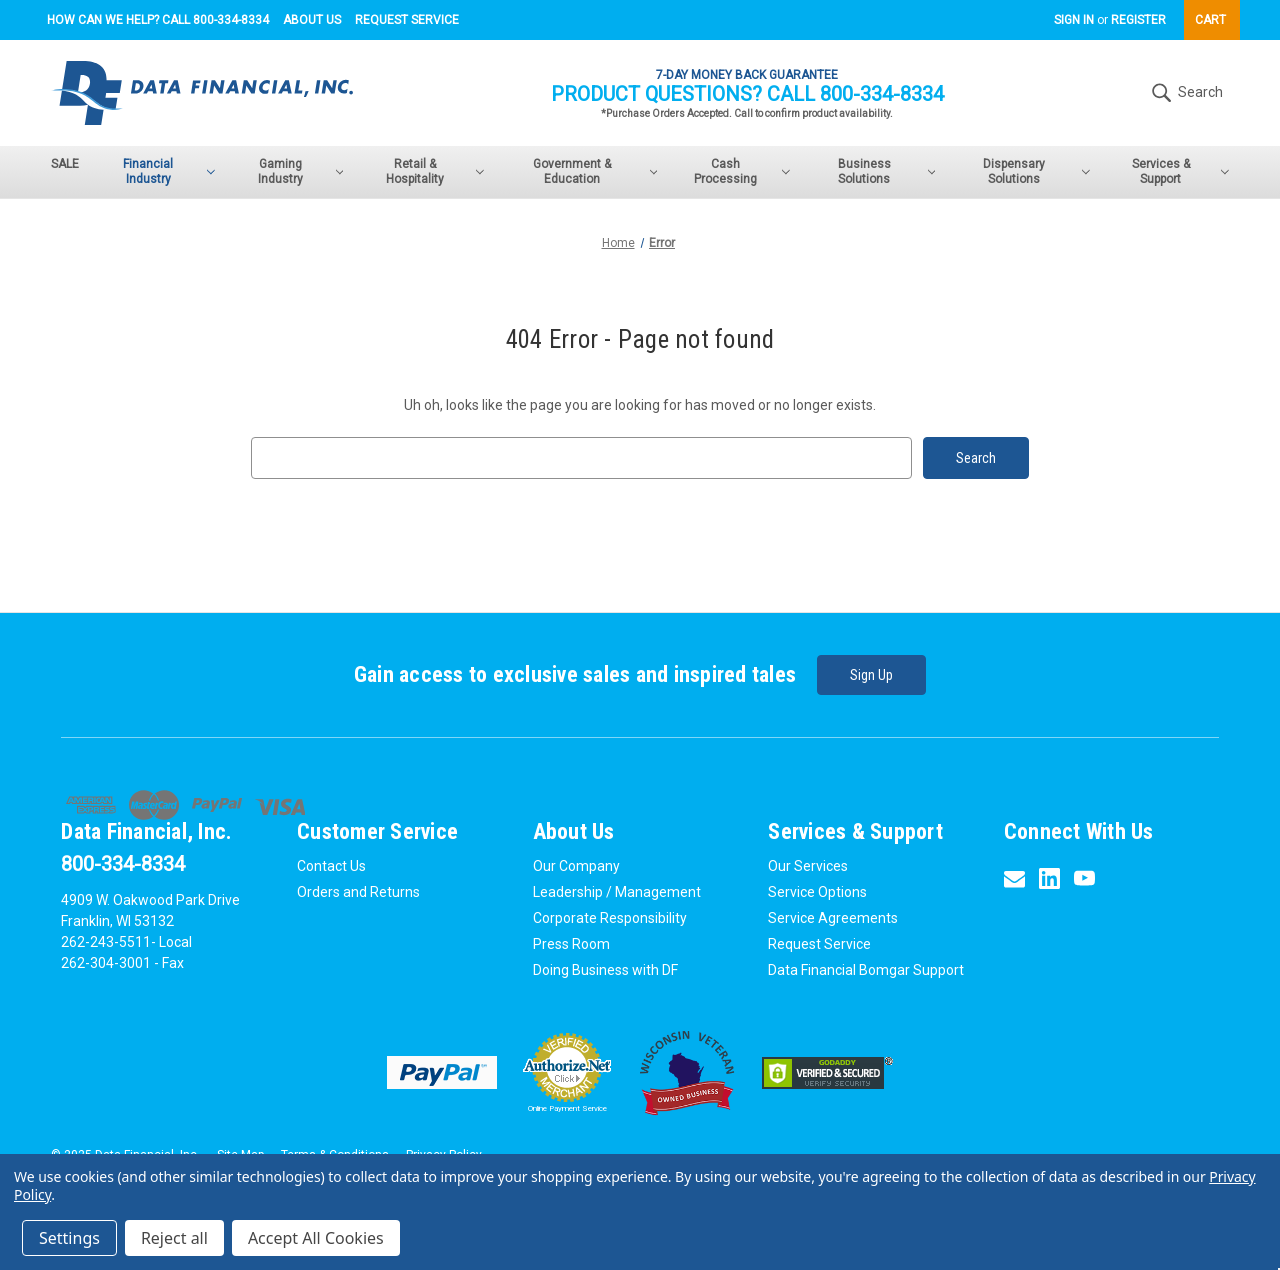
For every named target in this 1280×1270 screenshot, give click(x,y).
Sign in (1074, 20)
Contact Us (331, 866)
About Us (312, 20)
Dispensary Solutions (1036, 171)
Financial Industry (168, 171)
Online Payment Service (567, 1108)
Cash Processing (742, 171)
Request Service (407, 20)
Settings (69, 1238)
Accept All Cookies (316, 1238)
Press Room (571, 944)
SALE (65, 164)
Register (1138, 20)
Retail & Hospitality (435, 171)
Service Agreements (833, 918)
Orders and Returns (358, 892)
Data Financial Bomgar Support (866, 970)
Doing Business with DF (605, 970)
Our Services (808, 866)
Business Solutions (887, 171)
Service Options (817, 892)
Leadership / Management (617, 892)
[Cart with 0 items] (1212, 20)
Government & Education (595, 171)
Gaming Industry (300, 171)
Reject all (174, 1238)
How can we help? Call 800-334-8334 (158, 20)
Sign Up (871, 675)
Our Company (576, 866)
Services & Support (1180, 171)
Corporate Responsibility (610, 918)
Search (1185, 93)
